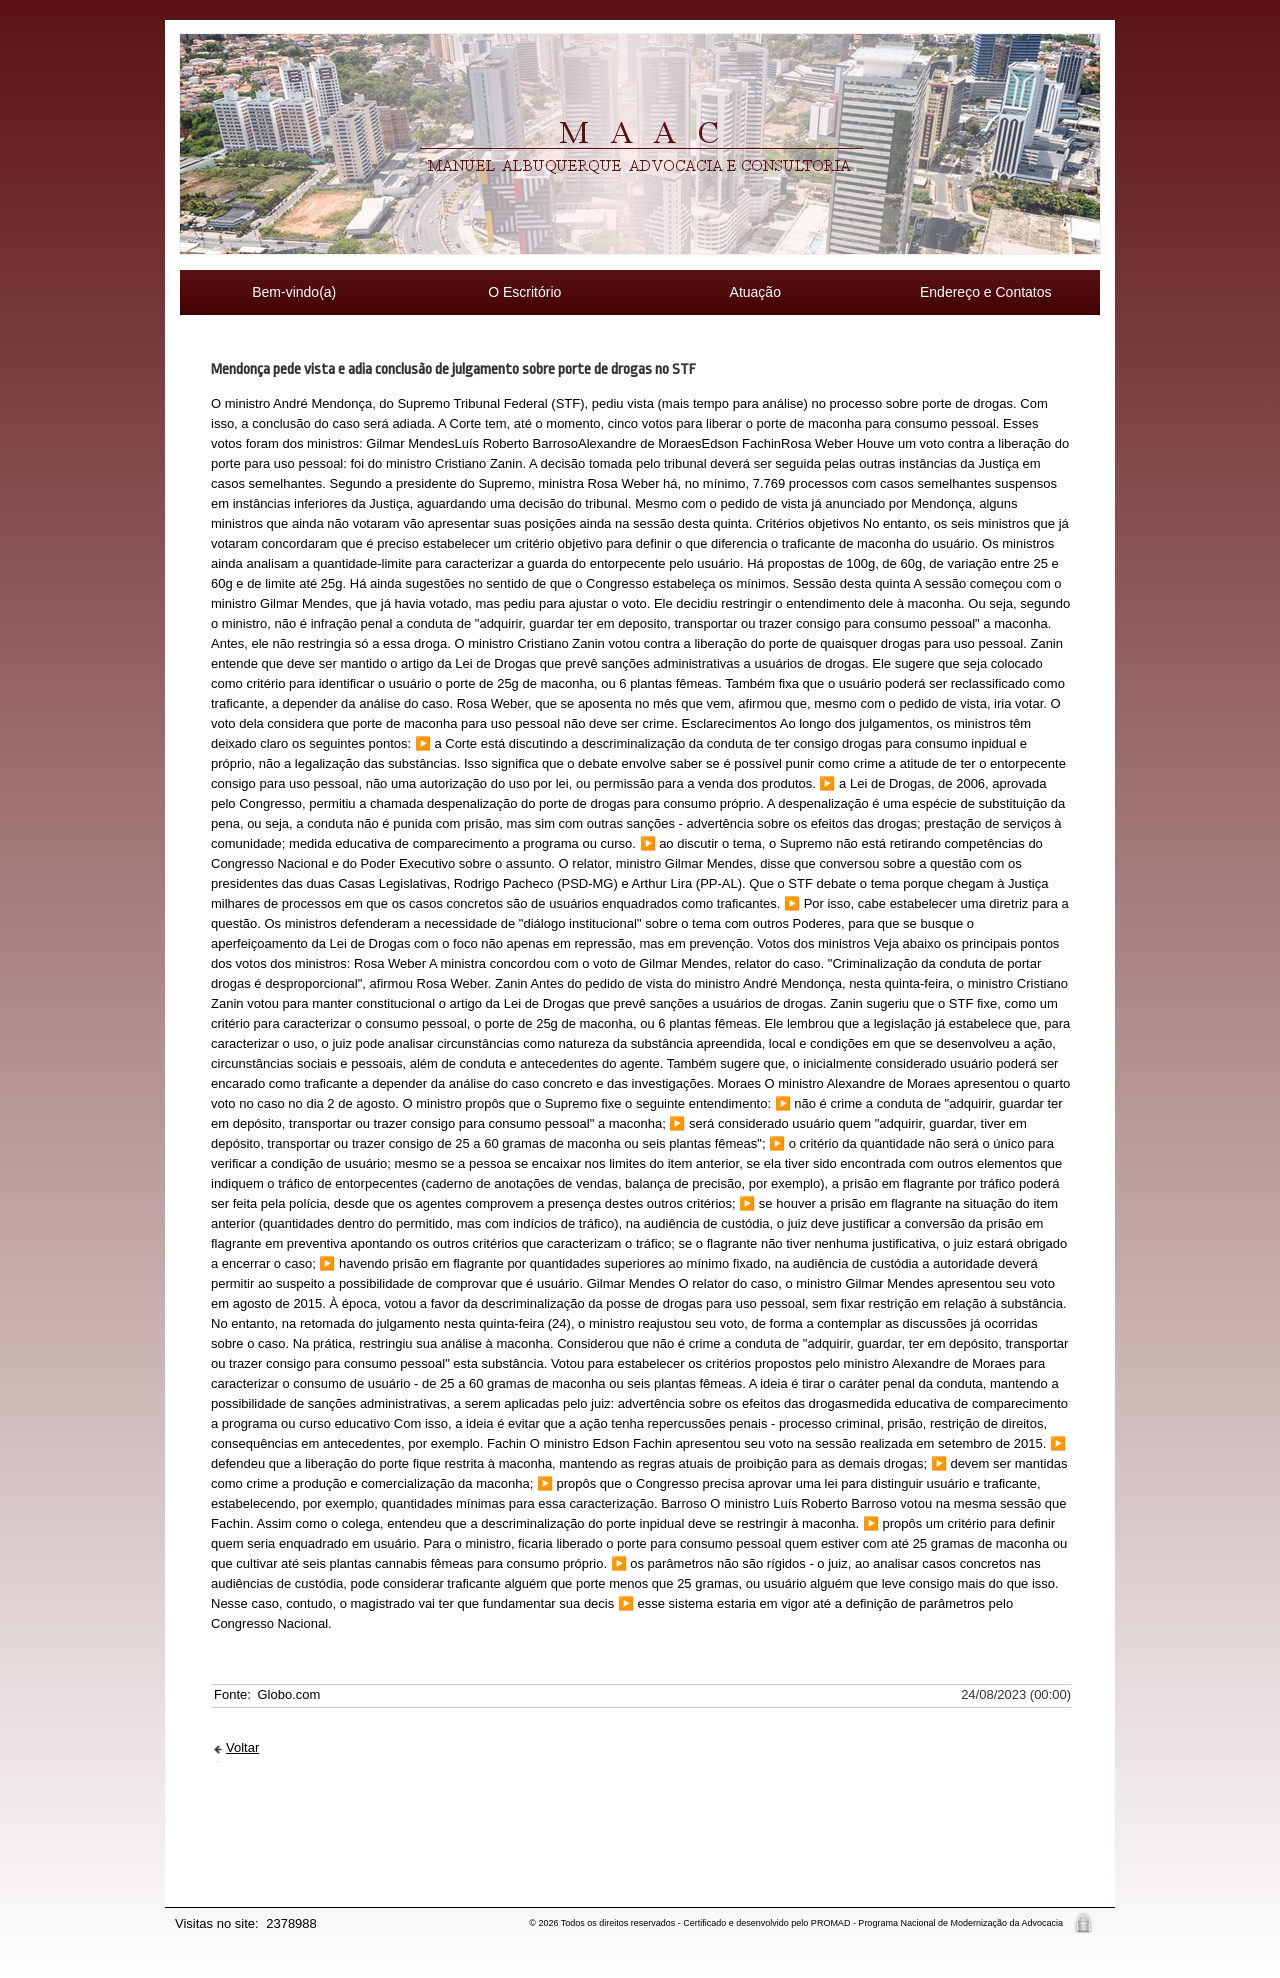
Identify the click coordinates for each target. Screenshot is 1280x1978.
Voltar (242, 1747)
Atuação (755, 292)
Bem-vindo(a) (294, 292)
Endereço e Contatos (986, 292)
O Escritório (524, 292)
